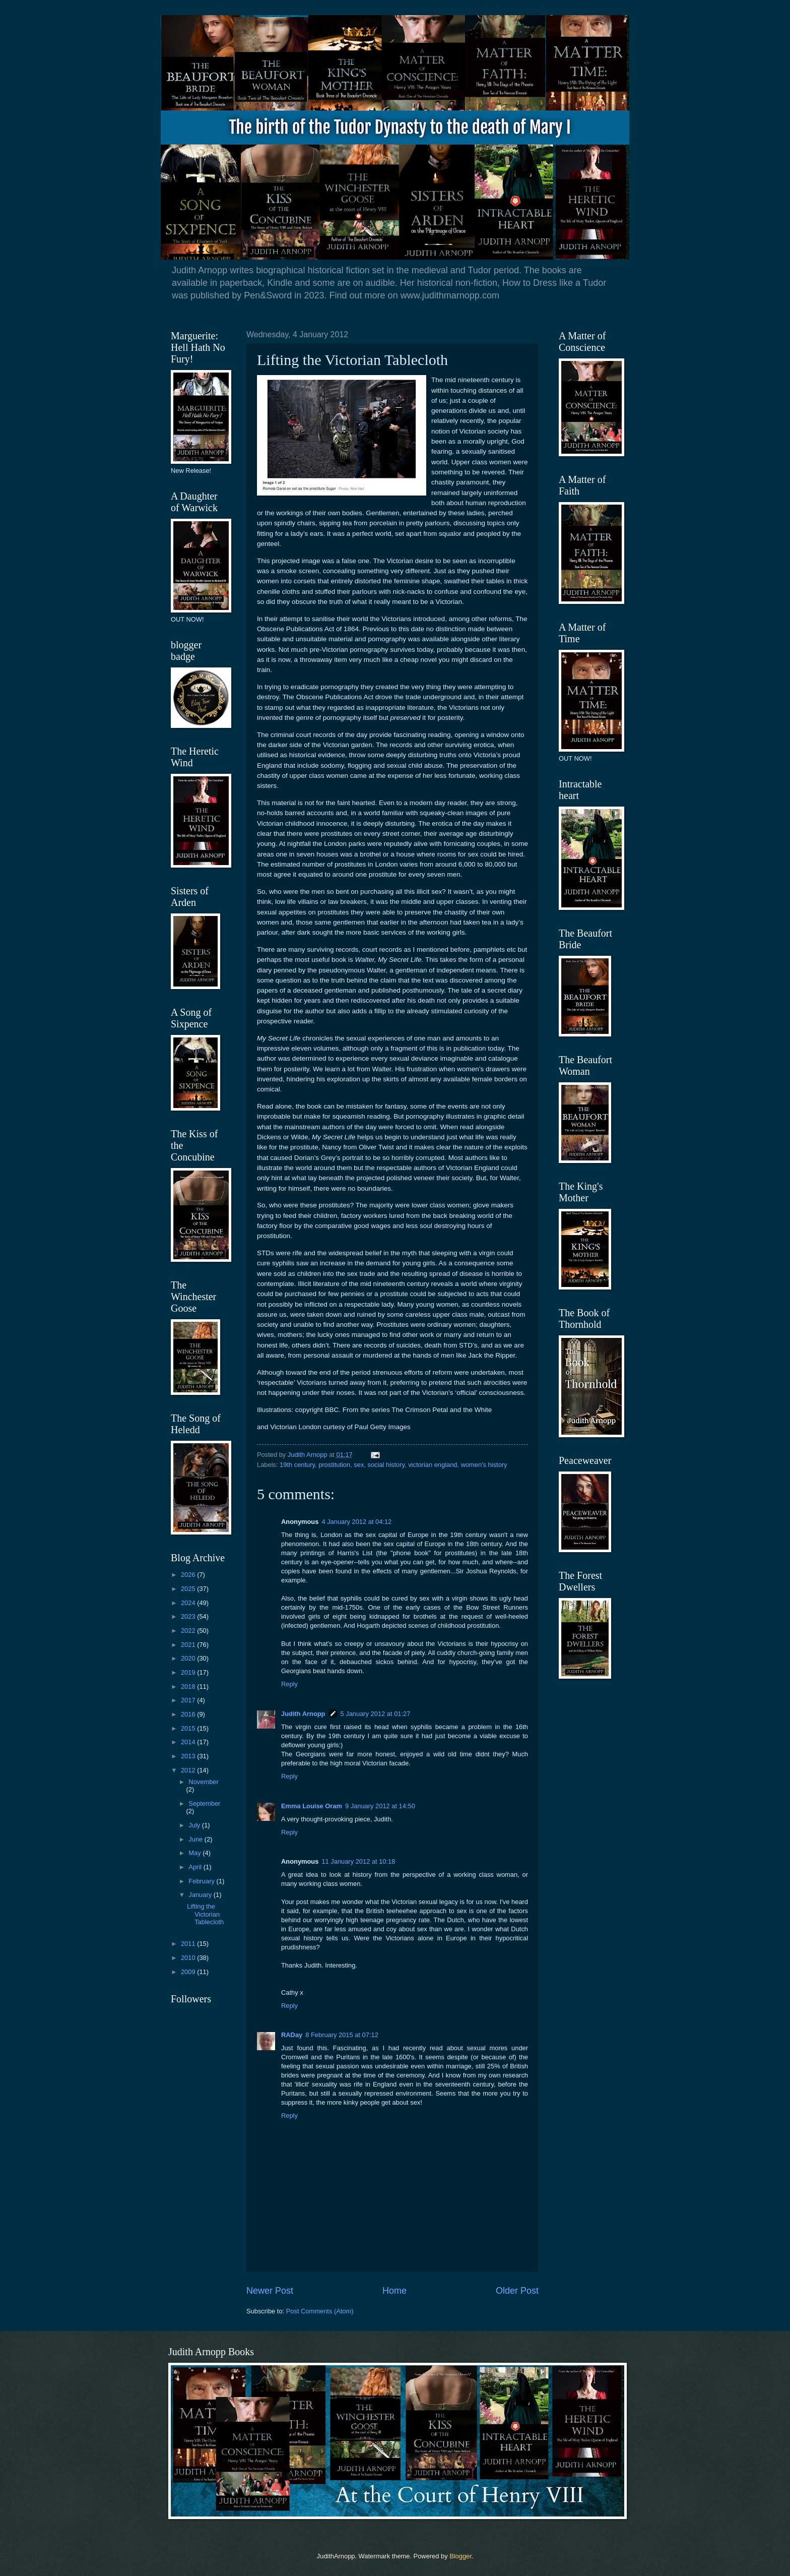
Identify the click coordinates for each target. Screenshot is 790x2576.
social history (386, 1464)
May (195, 1853)
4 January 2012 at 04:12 (356, 1521)
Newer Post (269, 2291)
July (195, 1825)
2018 (189, 1686)
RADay (291, 2035)
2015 (189, 1728)
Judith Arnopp (303, 1714)
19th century (297, 1464)
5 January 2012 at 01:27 (376, 1714)
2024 (189, 1603)
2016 (189, 1714)
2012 (189, 1770)
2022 (189, 1630)
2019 (189, 1672)
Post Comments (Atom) (320, 2311)
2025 (189, 1588)
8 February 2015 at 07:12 (341, 2035)
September (204, 1803)
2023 (189, 1616)
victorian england (432, 1464)
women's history (484, 1464)
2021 (189, 1644)
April (195, 1867)
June (196, 1839)
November (203, 1782)
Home (394, 2291)
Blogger (460, 2556)
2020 (189, 1658)
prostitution (334, 1464)
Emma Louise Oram (311, 1806)
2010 (189, 1957)
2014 (189, 1742)
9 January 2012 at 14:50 (380, 1806)
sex (359, 1464)
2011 (189, 1943)
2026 (189, 1574)
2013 (189, 1756)
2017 (189, 1700)
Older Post (517, 2291)
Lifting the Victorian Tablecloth (205, 1914)
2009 (189, 1972)
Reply (289, 1684)
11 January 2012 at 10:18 (358, 1861)
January (200, 1894)
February (202, 1881)
